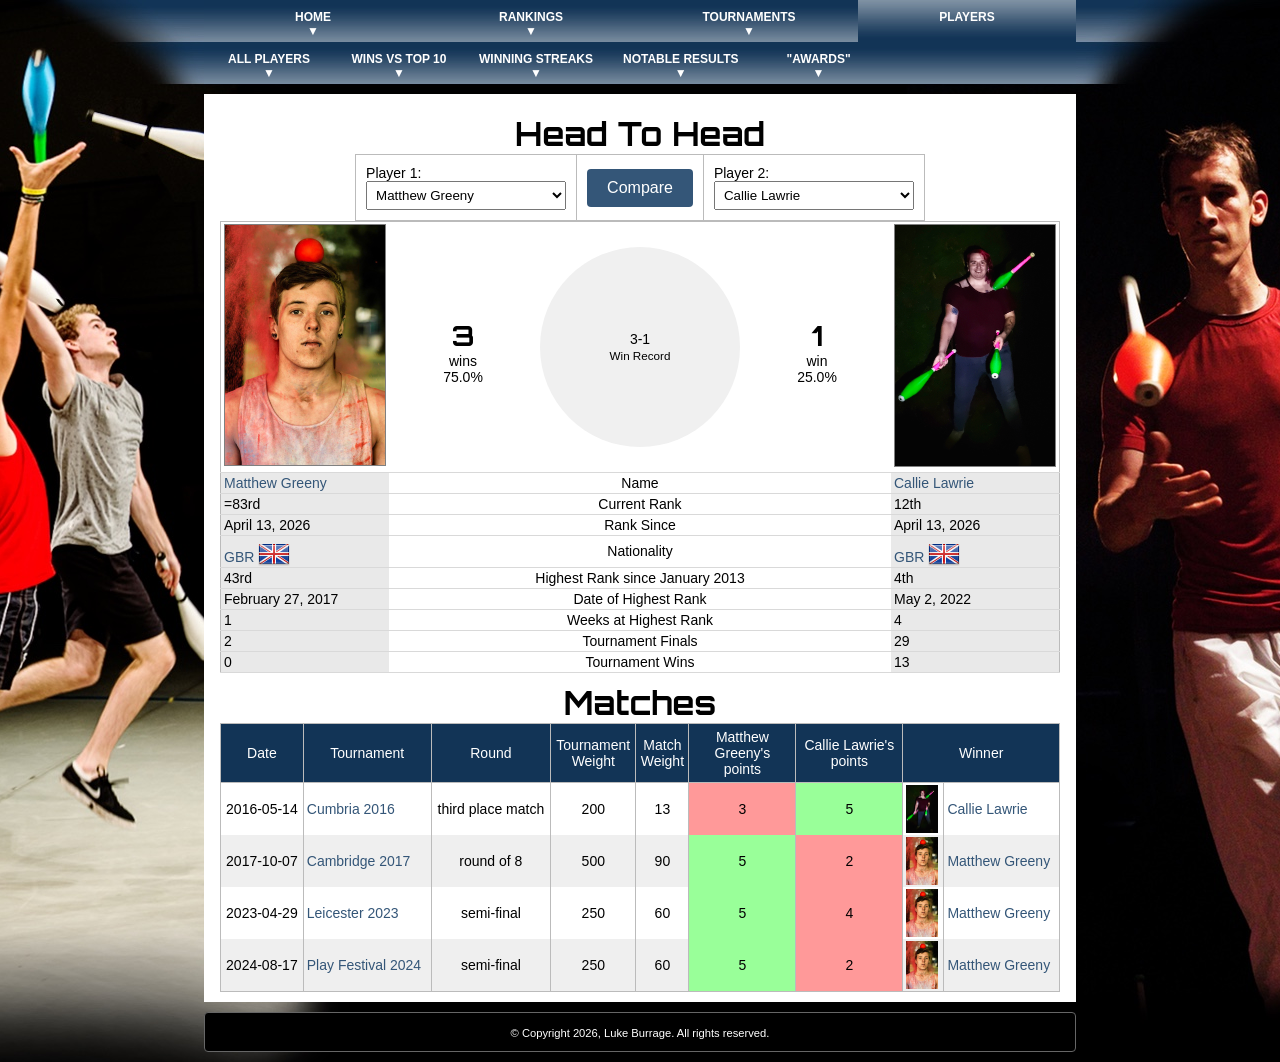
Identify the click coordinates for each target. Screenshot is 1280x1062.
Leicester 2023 (353, 913)
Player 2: (741, 173)
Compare (640, 187)
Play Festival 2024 (364, 965)
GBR (257, 557)
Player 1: (393, 173)
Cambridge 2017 (359, 861)
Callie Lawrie (934, 483)
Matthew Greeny (275, 483)
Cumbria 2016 (351, 809)
